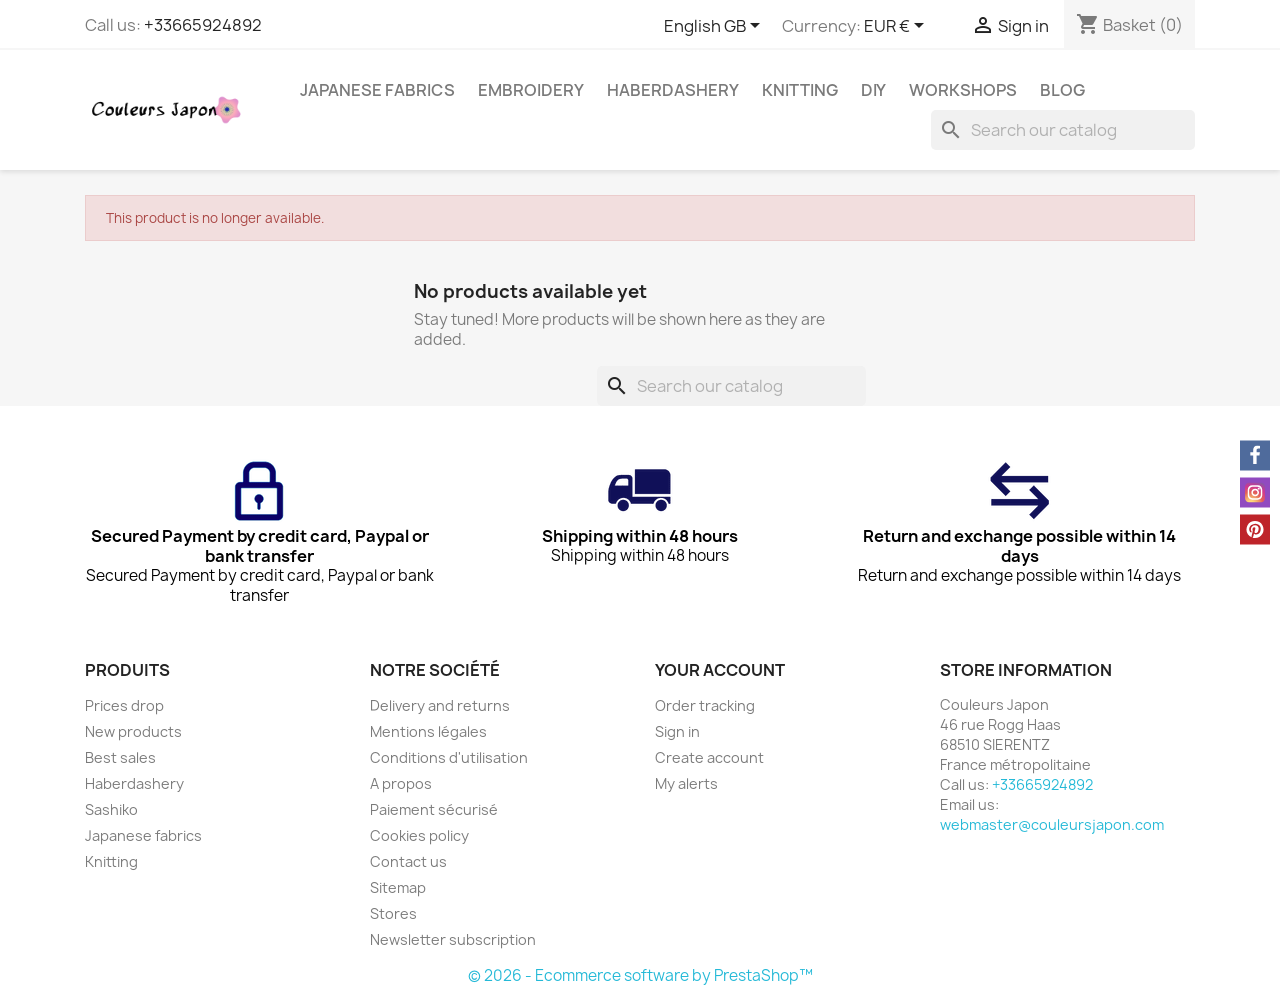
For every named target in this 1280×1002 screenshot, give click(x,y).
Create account (709, 757)
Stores (393, 913)
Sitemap (398, 887)
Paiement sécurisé (434, 809)
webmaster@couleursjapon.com (1052, 824)
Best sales (120, 757)
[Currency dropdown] (897, 27)
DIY (873, 90)
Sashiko (111, 809)
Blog (1062, 90)
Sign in (677, 731)
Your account (720, 670)
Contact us (408, 861)
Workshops (963, 90)
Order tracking (705, 705)
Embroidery (531, 90)
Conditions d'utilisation (449, 757)
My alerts (686, 783)
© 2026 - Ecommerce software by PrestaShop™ (640, 975)
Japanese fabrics (377, 90)
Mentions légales (428, 731)
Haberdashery (673, 90)
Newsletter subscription (453, 939)
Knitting (800, 90)
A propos (401, 783)
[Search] (1063, 130)
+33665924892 (203, 25)
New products (133, 731)
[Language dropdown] (715, 27)
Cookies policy (419, 835)
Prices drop (124, 705)
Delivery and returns (440, 705)
